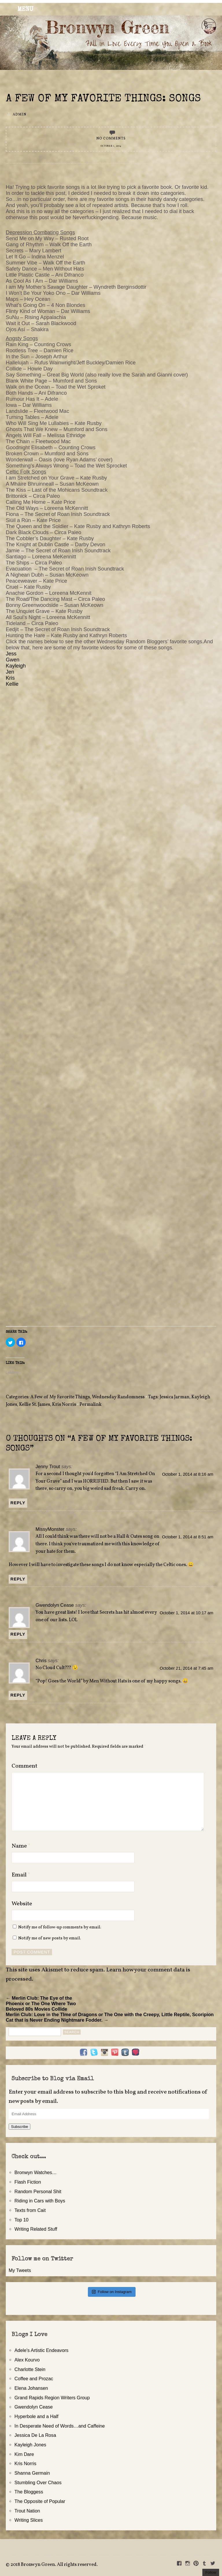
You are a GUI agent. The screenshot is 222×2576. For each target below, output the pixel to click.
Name (21, 1846)
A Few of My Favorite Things (60, 1397)
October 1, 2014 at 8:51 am (187, 1537)
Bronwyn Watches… (35, 2172)
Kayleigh (16, 666)
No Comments (111, 138)
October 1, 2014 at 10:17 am (186, 1613)
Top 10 (21, 2219)
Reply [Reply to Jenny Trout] (17, 1503)
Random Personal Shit (37, 2191)
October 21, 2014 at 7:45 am (186, 1668)
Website (22, 1904)
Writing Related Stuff (35, 2229)
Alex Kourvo (27, 2359)
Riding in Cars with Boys (39, 2200)
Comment (24, 1766)
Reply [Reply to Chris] (17, 1695)
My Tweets (20, 2270)
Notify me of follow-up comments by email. (59, 1927)
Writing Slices (28, 2520)
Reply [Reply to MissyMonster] (17, 1579)
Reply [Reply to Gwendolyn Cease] (17, 1634)
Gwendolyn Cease (55, 1605)
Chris (41, 1660)
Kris (10, 678)
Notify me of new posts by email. (49, 1938)
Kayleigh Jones (30, 2444)
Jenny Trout (48, 1466)
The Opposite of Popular (39, 2501)
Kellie (12, 684)
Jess (11, 654)
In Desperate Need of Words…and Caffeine (59, 2425)
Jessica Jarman (174, 1397)
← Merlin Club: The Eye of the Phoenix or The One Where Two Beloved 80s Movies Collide (41, 2003)
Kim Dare (24, 2454)
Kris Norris (64, 1404)
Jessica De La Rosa (35, 2435)
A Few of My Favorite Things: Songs (103, 99)
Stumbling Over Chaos (38, 2482)
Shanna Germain (32, 2473)
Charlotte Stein (29, 2369)
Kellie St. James (34, 1404)
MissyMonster (50, 1529)
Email (21, 1875)
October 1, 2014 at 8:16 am (187, 1474)
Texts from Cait (30, 2210)
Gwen (12, 660)
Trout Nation (27, 2510)
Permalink (90, 1404)
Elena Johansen (31, 2388)
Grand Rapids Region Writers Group (52, 2397)
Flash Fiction (27, 2181)
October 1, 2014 (111, 146)
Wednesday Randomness (118, 1397)
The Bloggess (28, 2491)
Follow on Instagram (112, 2292)
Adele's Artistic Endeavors (41, 2350)
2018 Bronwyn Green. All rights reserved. (54, 2565)
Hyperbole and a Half (36, 2416)
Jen (11, 672)
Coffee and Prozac (33, 2378)
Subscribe (19, 2126)
